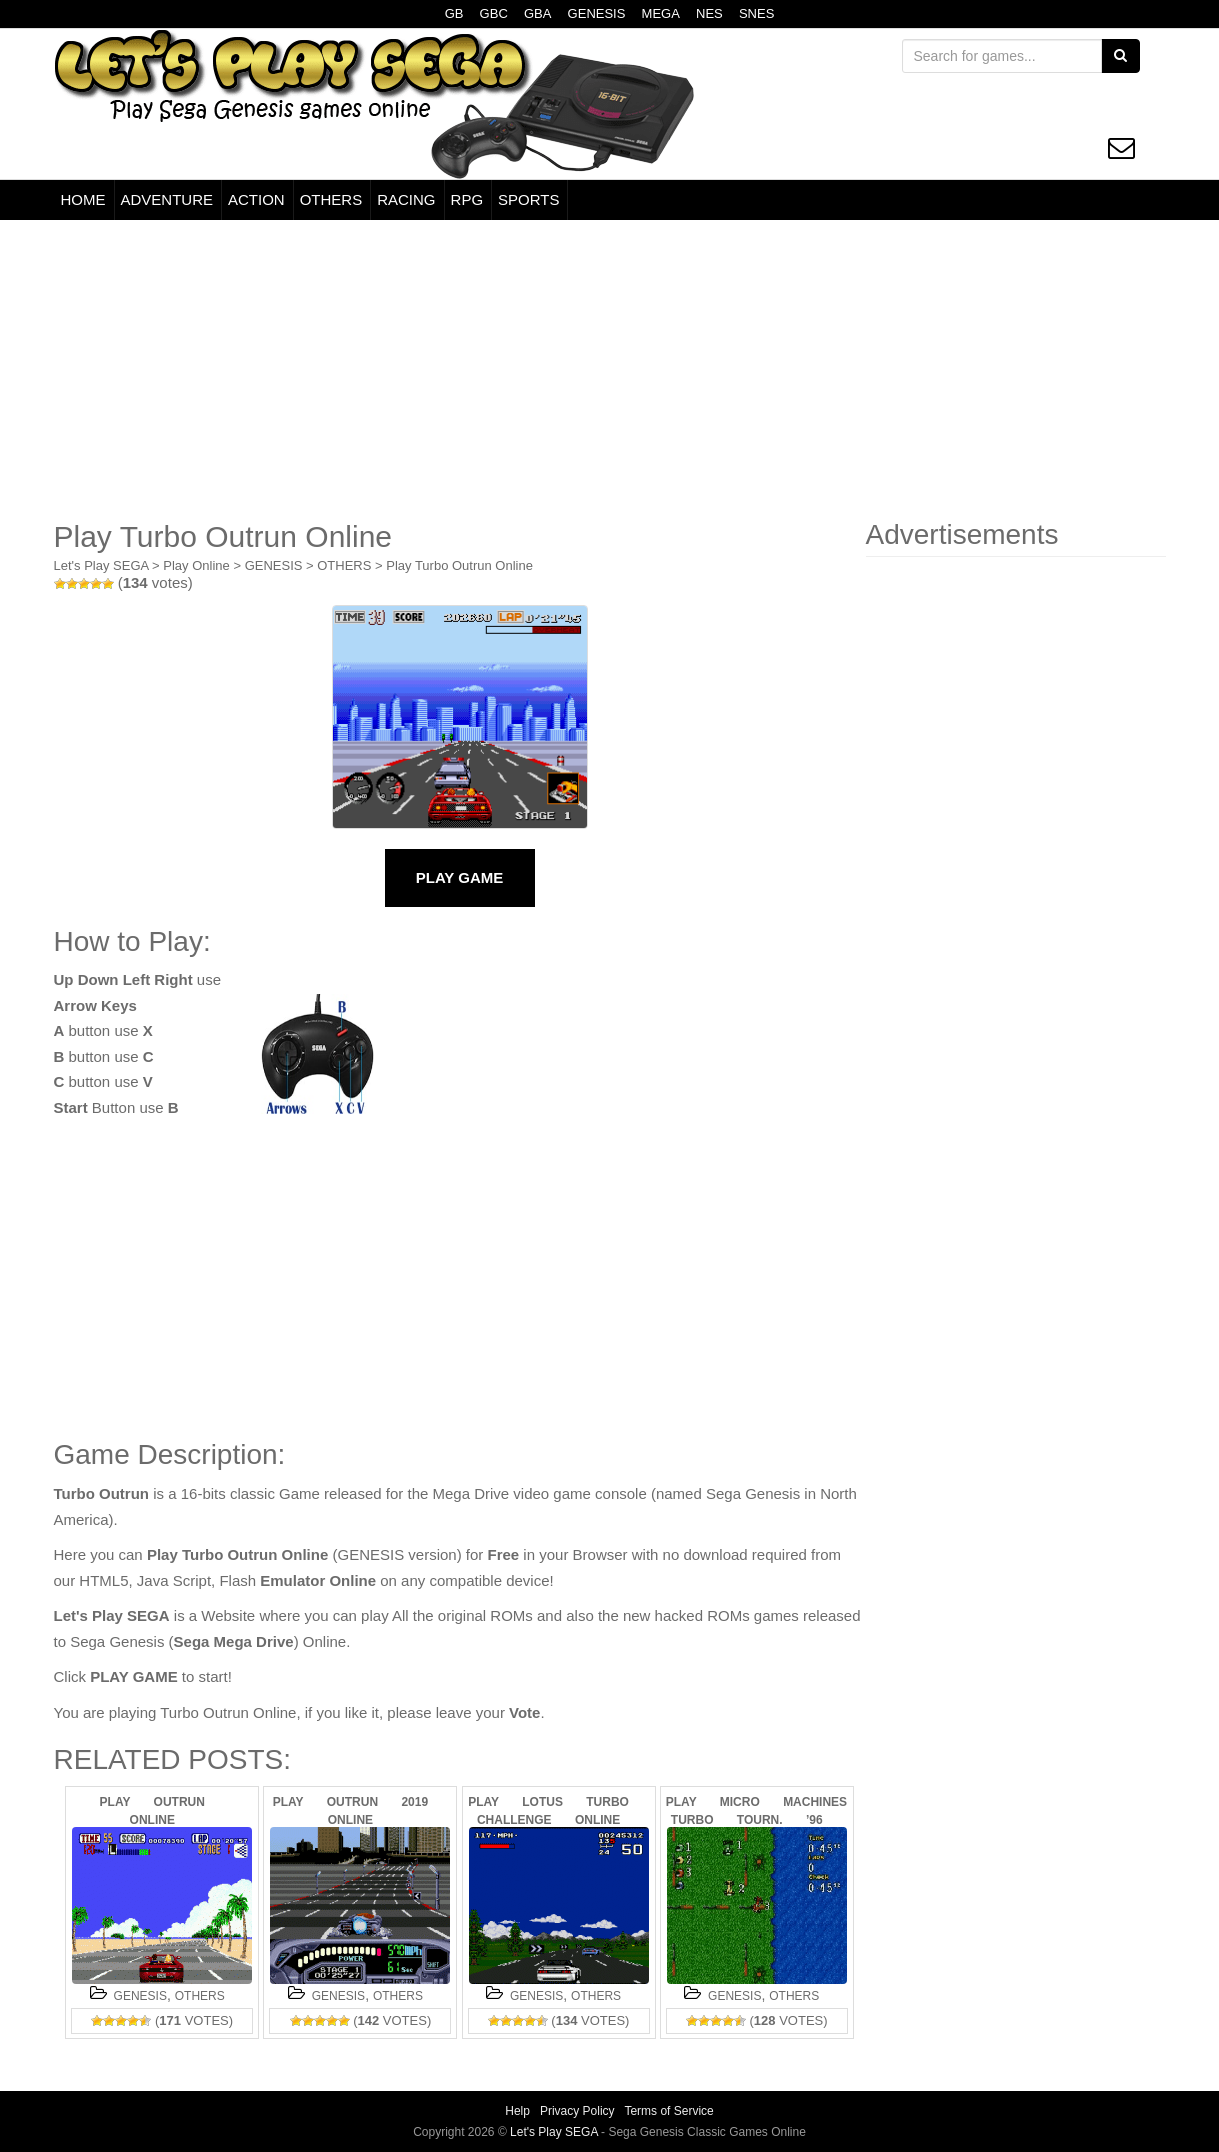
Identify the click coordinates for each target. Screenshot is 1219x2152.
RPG (467, 199)
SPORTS (528, 199)
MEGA (661, 13)
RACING (406, 199)
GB (454, 13)
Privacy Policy (577, 2111)
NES (709, 13)
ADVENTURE (167, 199)
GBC (494, 13)
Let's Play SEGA (101, 565)
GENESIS (597, 13)
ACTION (256, 199)
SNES (756, 13)
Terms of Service (668, 2111)
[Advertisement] (610, 370)
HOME (83, 199)
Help (517, 2111)
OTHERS (331, 199)
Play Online (196, 565)
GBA (537, 13)
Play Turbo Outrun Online (459, 565)
